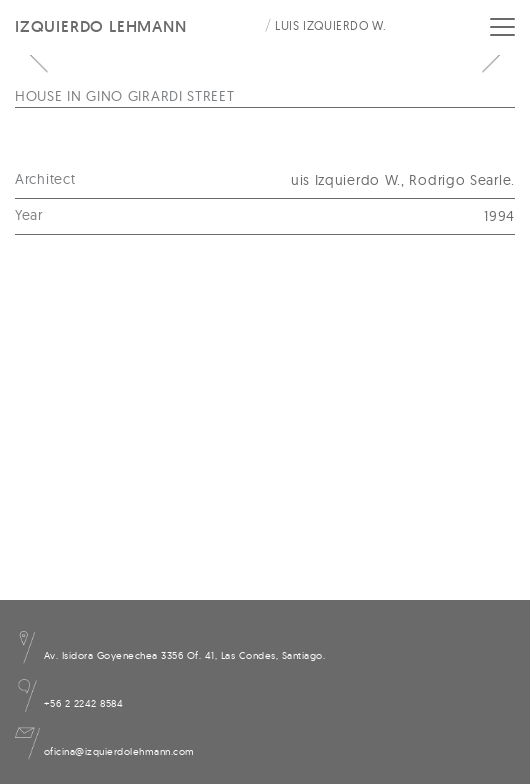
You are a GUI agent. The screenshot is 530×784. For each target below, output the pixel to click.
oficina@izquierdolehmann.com (105, 751)
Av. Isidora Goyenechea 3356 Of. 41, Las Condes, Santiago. (170, 655)
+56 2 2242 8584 (69, 703)
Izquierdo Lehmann (101, 26)
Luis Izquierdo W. (330, 25)
